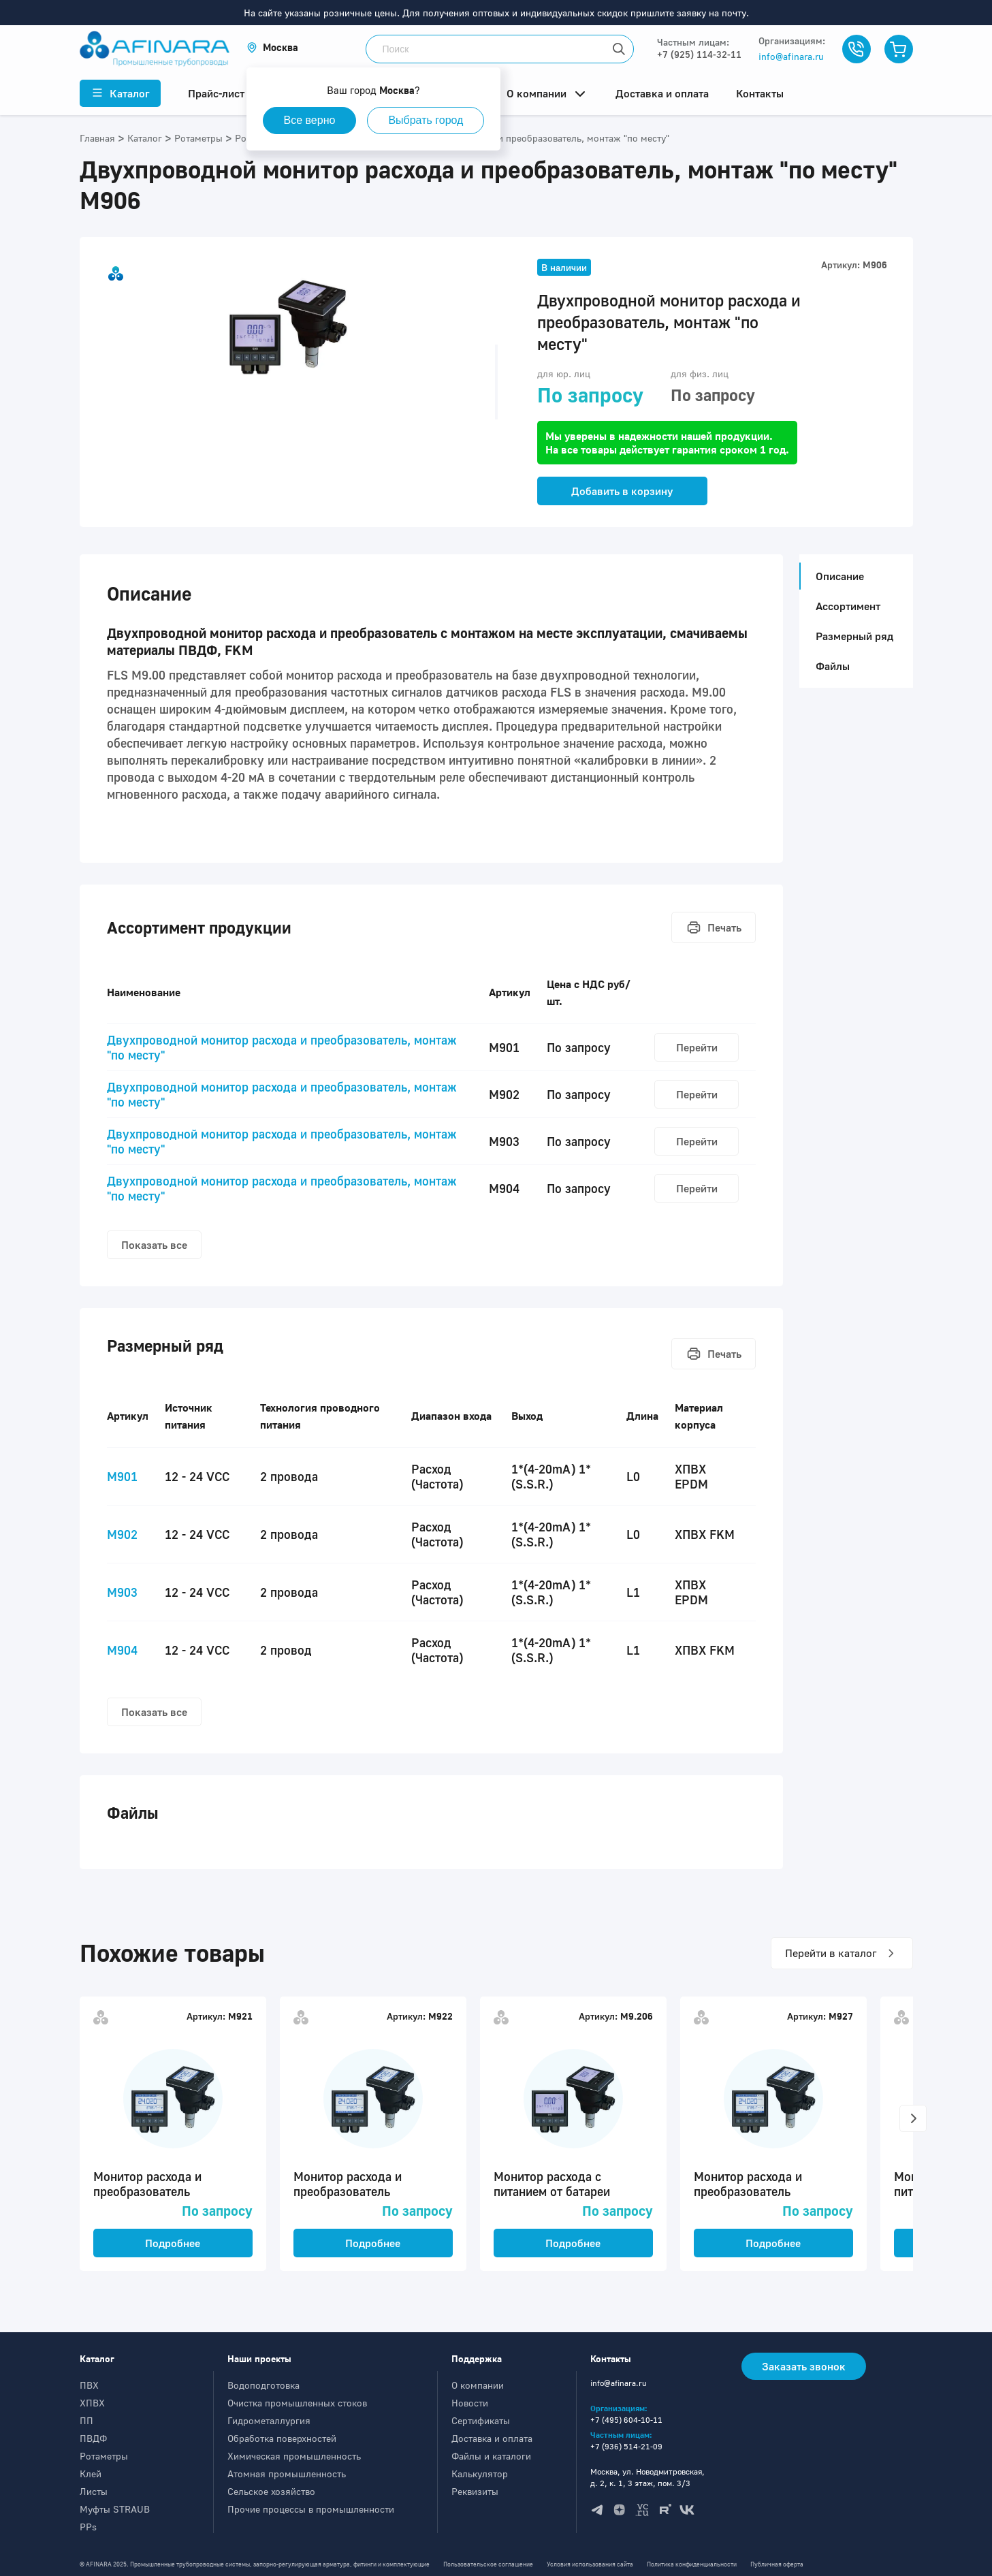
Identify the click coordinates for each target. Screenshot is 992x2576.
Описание (835, 576)
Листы (94, 2491)
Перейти (697, 1047)
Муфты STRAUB (115, 2509)
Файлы (833, 666)
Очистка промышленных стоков (297, 2402)
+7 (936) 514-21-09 (626, 2446)
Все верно (310, 120)
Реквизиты (474, 2491)
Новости (469, 2402)
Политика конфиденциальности (692, 2564)
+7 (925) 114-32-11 (699, 54)
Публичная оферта (776, 2564)
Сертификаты (480, 2420)
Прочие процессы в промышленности (310, 2509)
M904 (122, 1649)
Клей (90, 2473)
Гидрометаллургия (268, 2420)
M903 (122, 1592)
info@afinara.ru (791, 56)
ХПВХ (92, 2402)
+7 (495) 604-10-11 (626, 2420)
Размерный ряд (854, 636)
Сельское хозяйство (271, 2491)
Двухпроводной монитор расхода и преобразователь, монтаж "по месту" (282, 1047)
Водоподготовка (263, 2385)
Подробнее (172, 2243)
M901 (122, 1476)
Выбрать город (425, 120)
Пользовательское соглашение (488, 2564)
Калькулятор (479, 2473)
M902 (122, 1534)
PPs (88, 2526)
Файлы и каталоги (491, 2456)
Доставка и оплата (491, 2438)
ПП (86, 2420)
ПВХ (89, 2385)
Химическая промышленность (294, 2456)
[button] (272, 47)
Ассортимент (848, 606)
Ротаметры (104, 2456)
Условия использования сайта (590, 2564)
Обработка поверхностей (281, 2438)
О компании (477, 2385)
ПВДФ (93, 2438)
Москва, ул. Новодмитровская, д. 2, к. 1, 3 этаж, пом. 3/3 (647, 2477)
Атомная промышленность (286, 2473)
